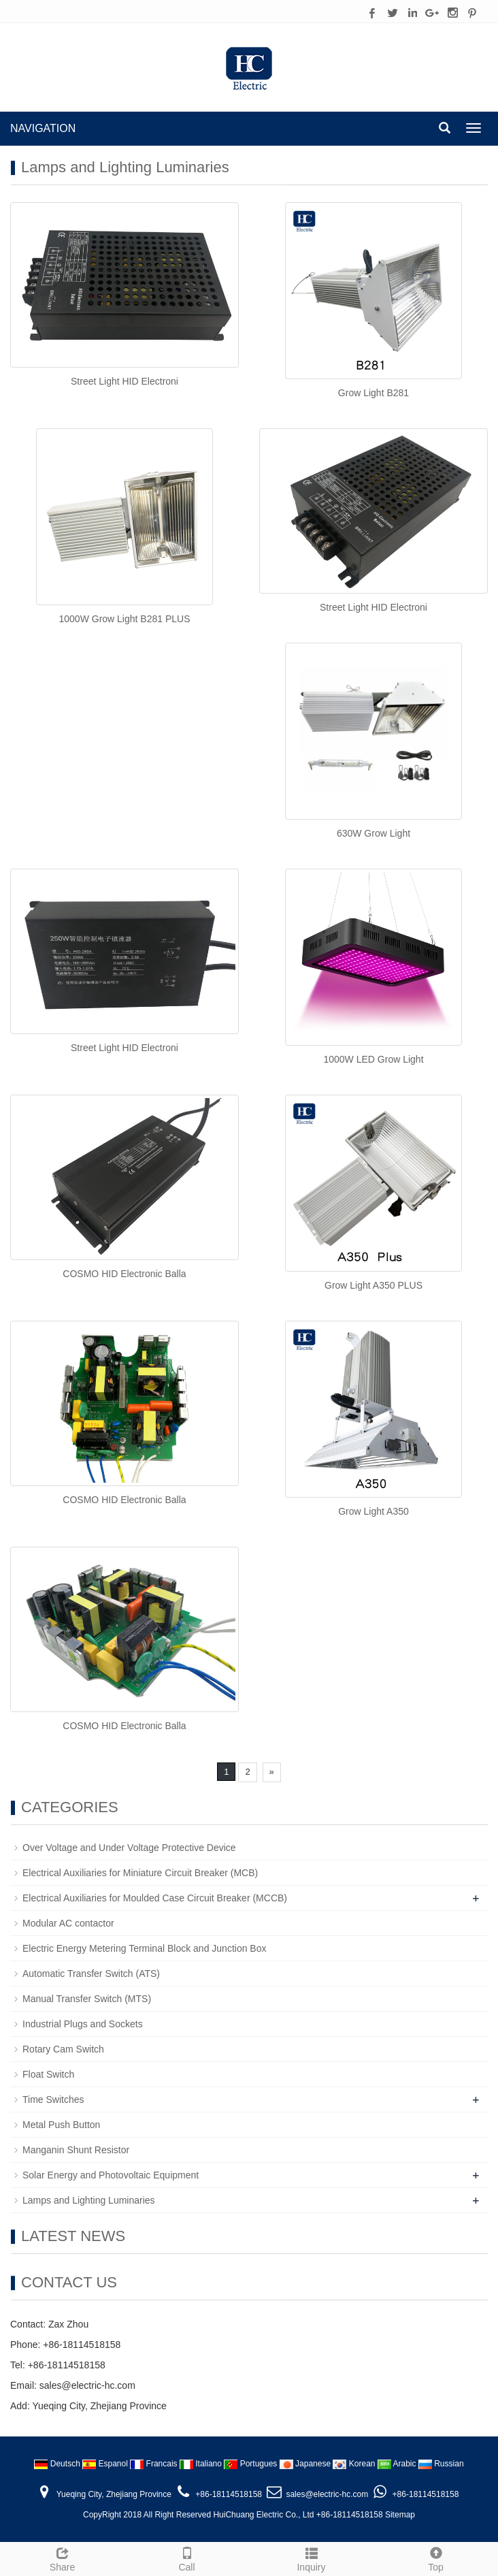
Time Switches (53, 2099)
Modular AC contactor (68, 1923)
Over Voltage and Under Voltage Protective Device (129, 1847)
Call (186, 2558)
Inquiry (311, 2558)
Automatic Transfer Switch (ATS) (91, 1973)
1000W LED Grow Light (373, 1059)
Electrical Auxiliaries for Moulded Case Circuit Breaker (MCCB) (154, 1898)
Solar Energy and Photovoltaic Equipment (110, 2175)
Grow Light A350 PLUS (373, 1285)
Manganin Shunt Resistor (75, 2149)
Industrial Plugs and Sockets (82, 2023)
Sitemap (400, 2514)
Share (62, 2558)
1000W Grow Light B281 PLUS (124, 618)
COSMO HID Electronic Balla (124, 1273)
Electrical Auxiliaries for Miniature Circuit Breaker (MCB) (140, 1872)
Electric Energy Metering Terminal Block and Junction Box (144, 1948)
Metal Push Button (61, 2124)
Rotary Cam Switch (63, 2049)
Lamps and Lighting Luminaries (88, 2200)
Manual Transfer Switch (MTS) (86, 1998)
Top (436, 2558)
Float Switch (48, 2074)
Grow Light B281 (373, 392)
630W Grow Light (373, 833)
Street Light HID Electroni (124, 381)
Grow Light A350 (373, 1511)
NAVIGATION (43, 128)
